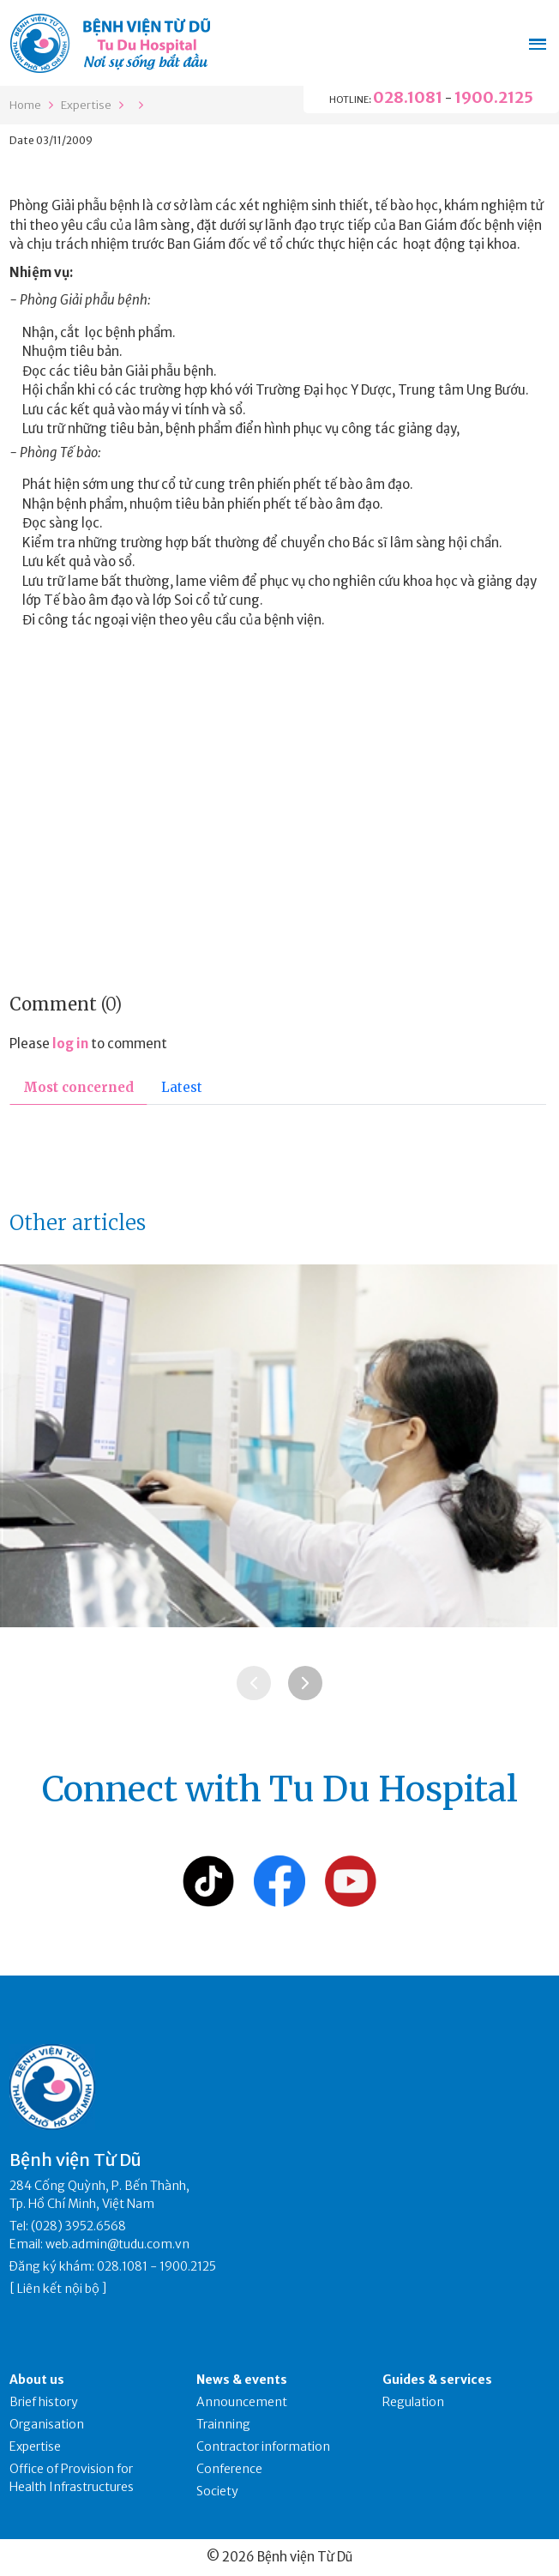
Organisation (46, 2424)
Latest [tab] (181, 1087)
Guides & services (437, 2379)
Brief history (43, 2402)
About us (36, 2379)
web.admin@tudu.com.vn (117, 2244)
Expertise (86, 105)
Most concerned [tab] (78, 1087)
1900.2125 (493, 97)
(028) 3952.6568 (78, 2226)
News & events (241, 2379)
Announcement (241, 2402)
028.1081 (407, 97)
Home (25, 105)
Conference (229, 2468)
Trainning (223, 2424)
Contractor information (263, 2446)
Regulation (413, 2402)
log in (70, 1043)
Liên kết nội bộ (58, 2288)
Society (217, 2491)
